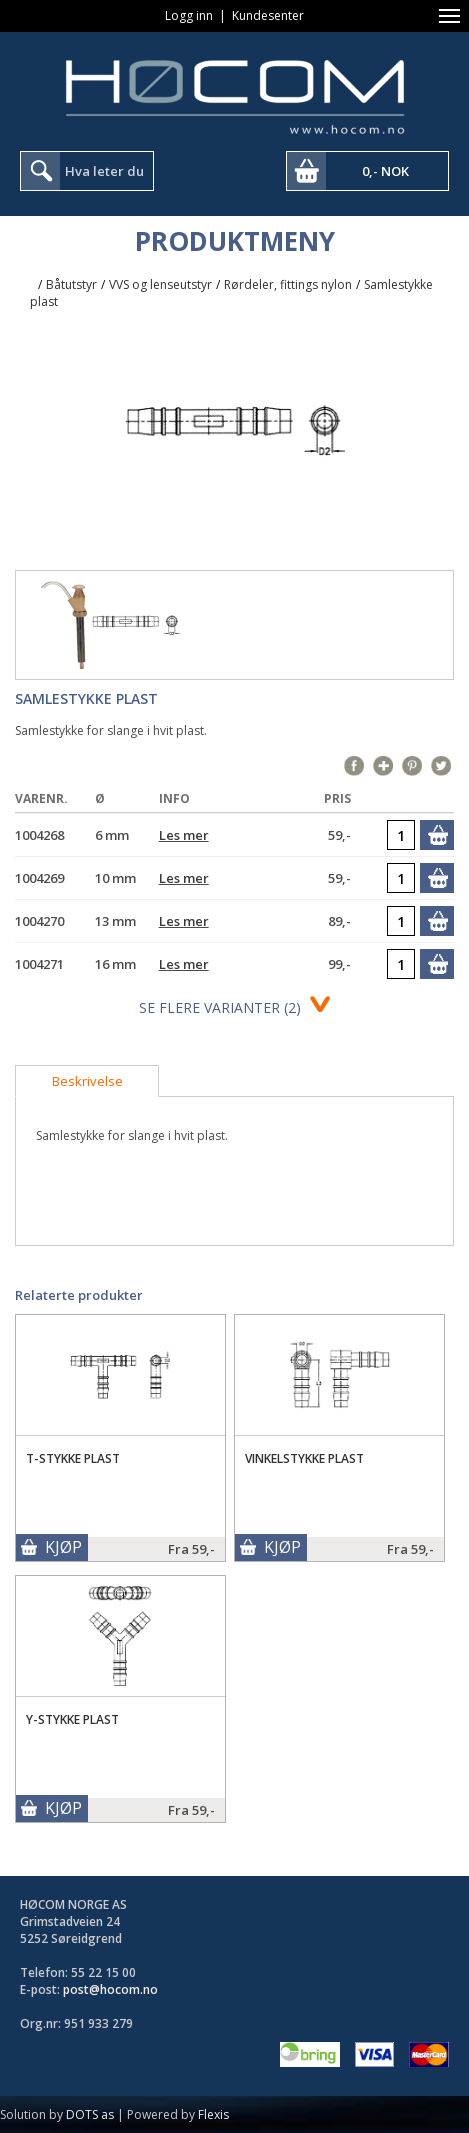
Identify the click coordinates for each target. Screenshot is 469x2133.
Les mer (184, 835)
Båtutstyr (71, 284)
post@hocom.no (110, 1989)
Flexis (213, 2114)
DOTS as (90, 2114)
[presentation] (87, 1081)
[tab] (87, 1081)
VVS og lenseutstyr (160, 284)
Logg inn (189, 15)
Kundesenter (268, 15)
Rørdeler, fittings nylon (288, 284)
